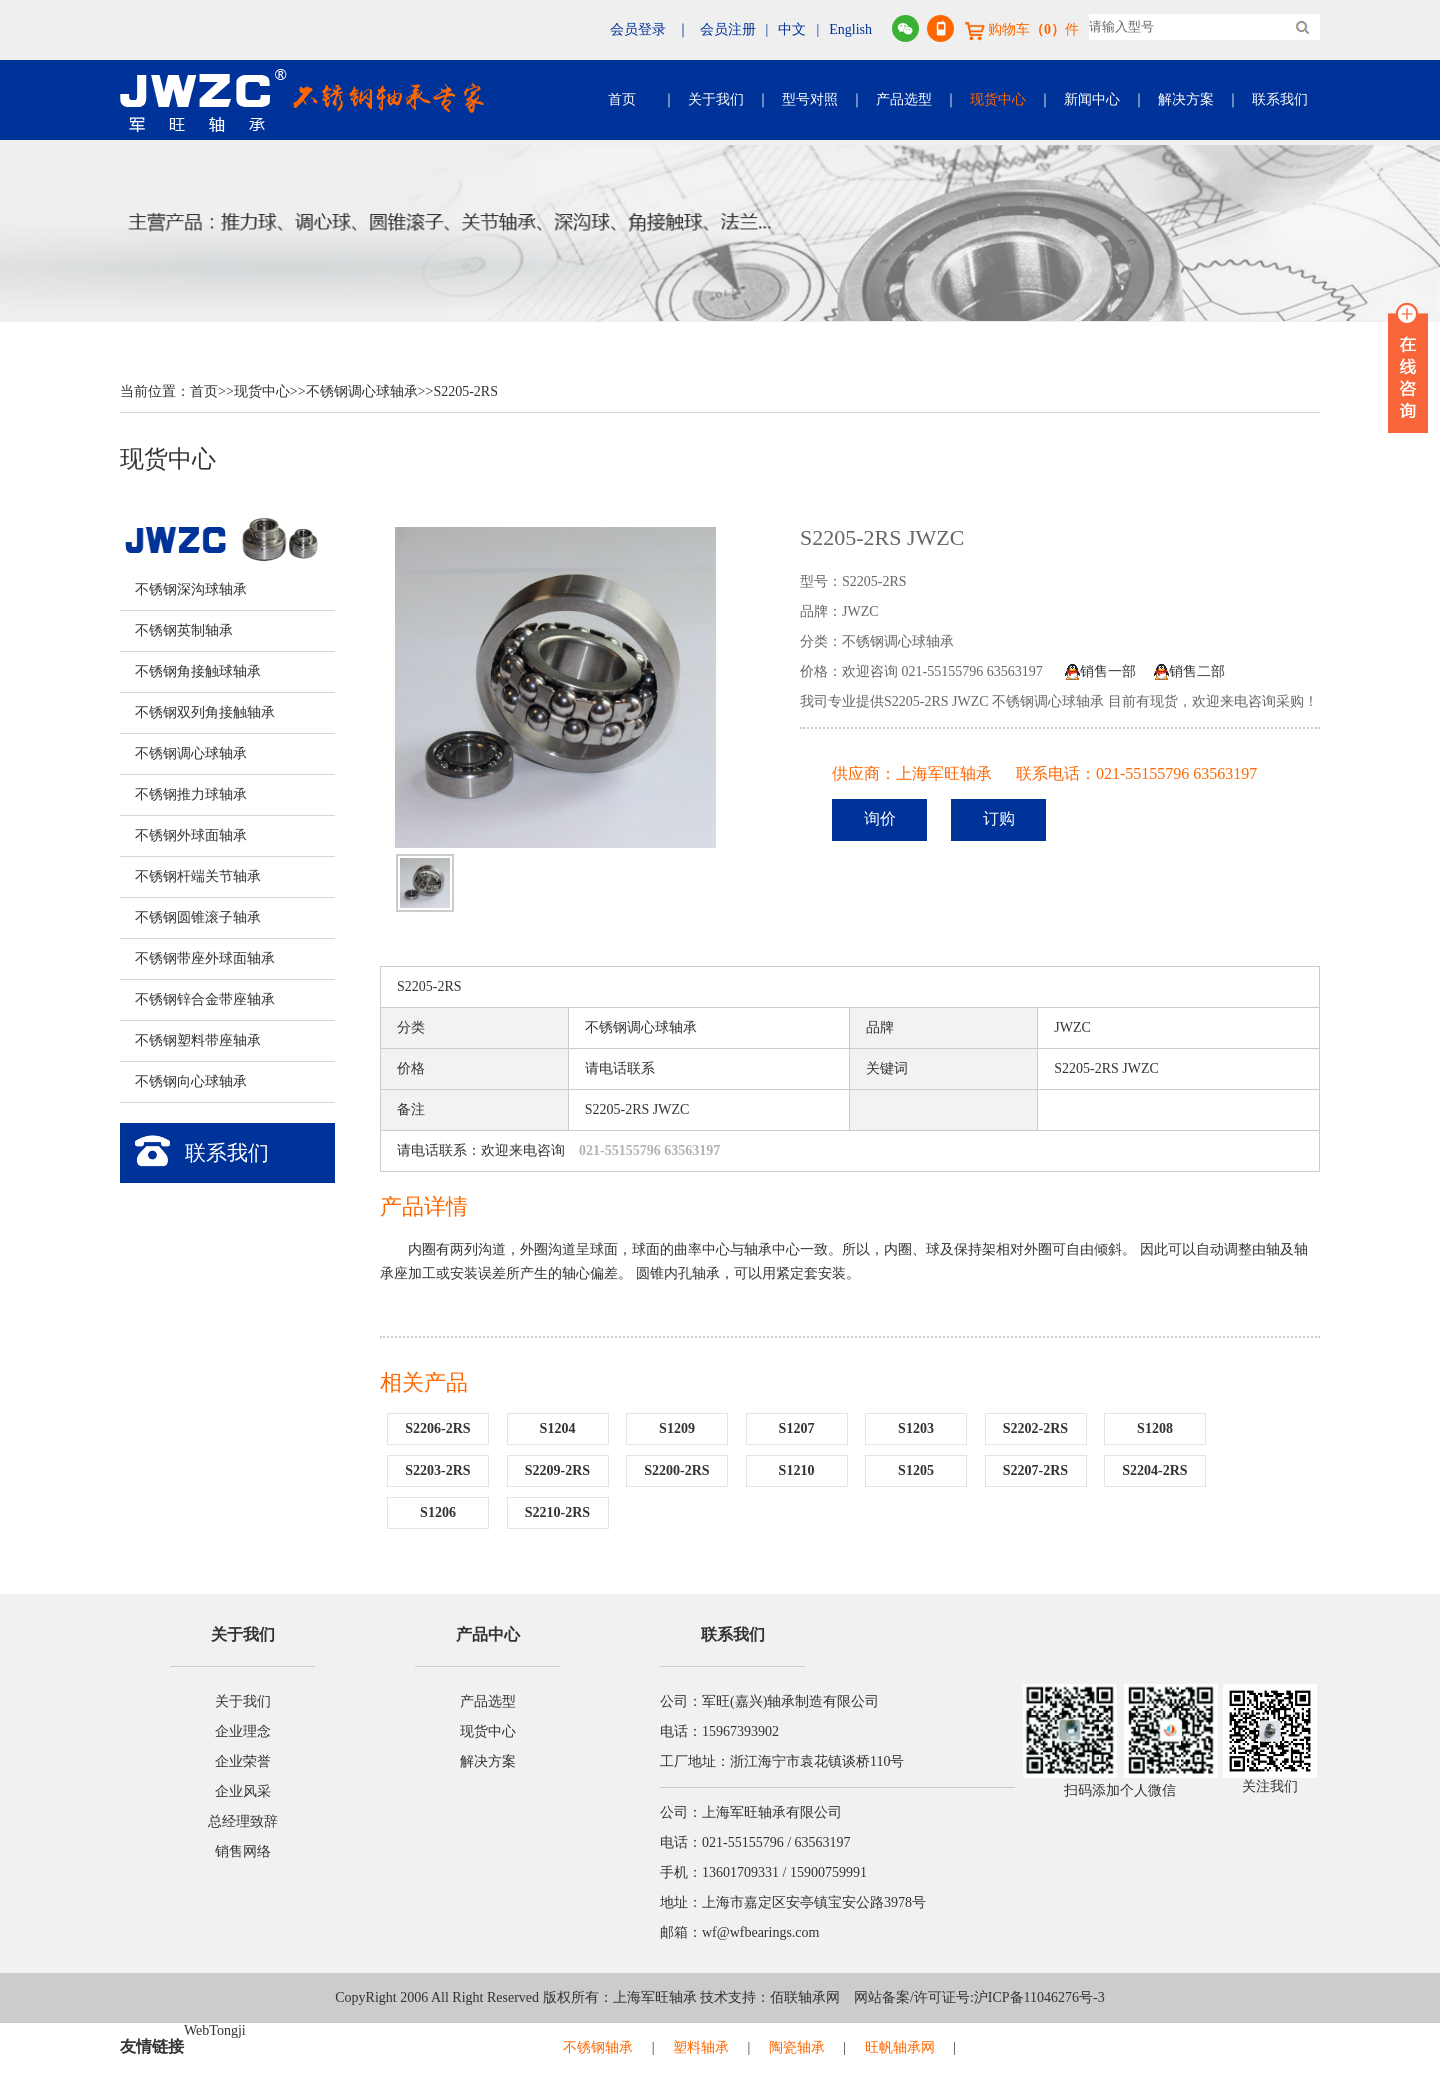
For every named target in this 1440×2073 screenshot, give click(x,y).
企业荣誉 (243, 1761)
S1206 (438, 1512)
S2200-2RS (676, 1470)
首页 (622, 99)
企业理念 (243, 1731)
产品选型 (904, 99)
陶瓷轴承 (797, 2047)
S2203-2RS (437, 1470)
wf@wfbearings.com (760, 1932)
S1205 (916, 1470)
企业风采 (243, 1791)
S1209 (677, 1428)
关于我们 (716, 99)
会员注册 (728, 29)
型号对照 (810, 99)
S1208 (1155, 1428)
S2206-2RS (437, 1428)
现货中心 (998, 99)
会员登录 (638, 29)
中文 (792, 29)
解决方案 (1186, 99)
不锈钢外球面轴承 (191, 835)
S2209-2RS (557, 1470)
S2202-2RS (1035, 1428)
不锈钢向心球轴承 (191, 1081)
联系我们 (1280, 99)
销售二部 (1189, 671)
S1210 (797, 1470)
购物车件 (1022, 29)
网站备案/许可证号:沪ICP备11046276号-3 (972, 1997)
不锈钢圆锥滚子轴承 (198, 917)
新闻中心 (1092, 99)
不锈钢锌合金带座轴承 (205, 999)
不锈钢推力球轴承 (191, 794)
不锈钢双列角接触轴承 (205, 712)
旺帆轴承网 (900, 2047)
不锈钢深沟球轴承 (191, 589)
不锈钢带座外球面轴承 (205, 958)
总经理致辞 (243, 1821)
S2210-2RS (557, 1512)
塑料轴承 (701, 2047)
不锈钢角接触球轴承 (198, 671)
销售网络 (243, 1851)
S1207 (797, 1428)
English (850, 29)
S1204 (558, 1428)
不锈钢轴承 (598, 2047)
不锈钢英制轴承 (184, 630)
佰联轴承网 (805, 1997)
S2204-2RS (1154, 1470)
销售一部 (1100, 671)
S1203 (916, 1428)
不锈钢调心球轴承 (362, 391)
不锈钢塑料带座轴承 (198, 1040)
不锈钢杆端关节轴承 (198, 876)
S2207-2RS (1035, 1470)
